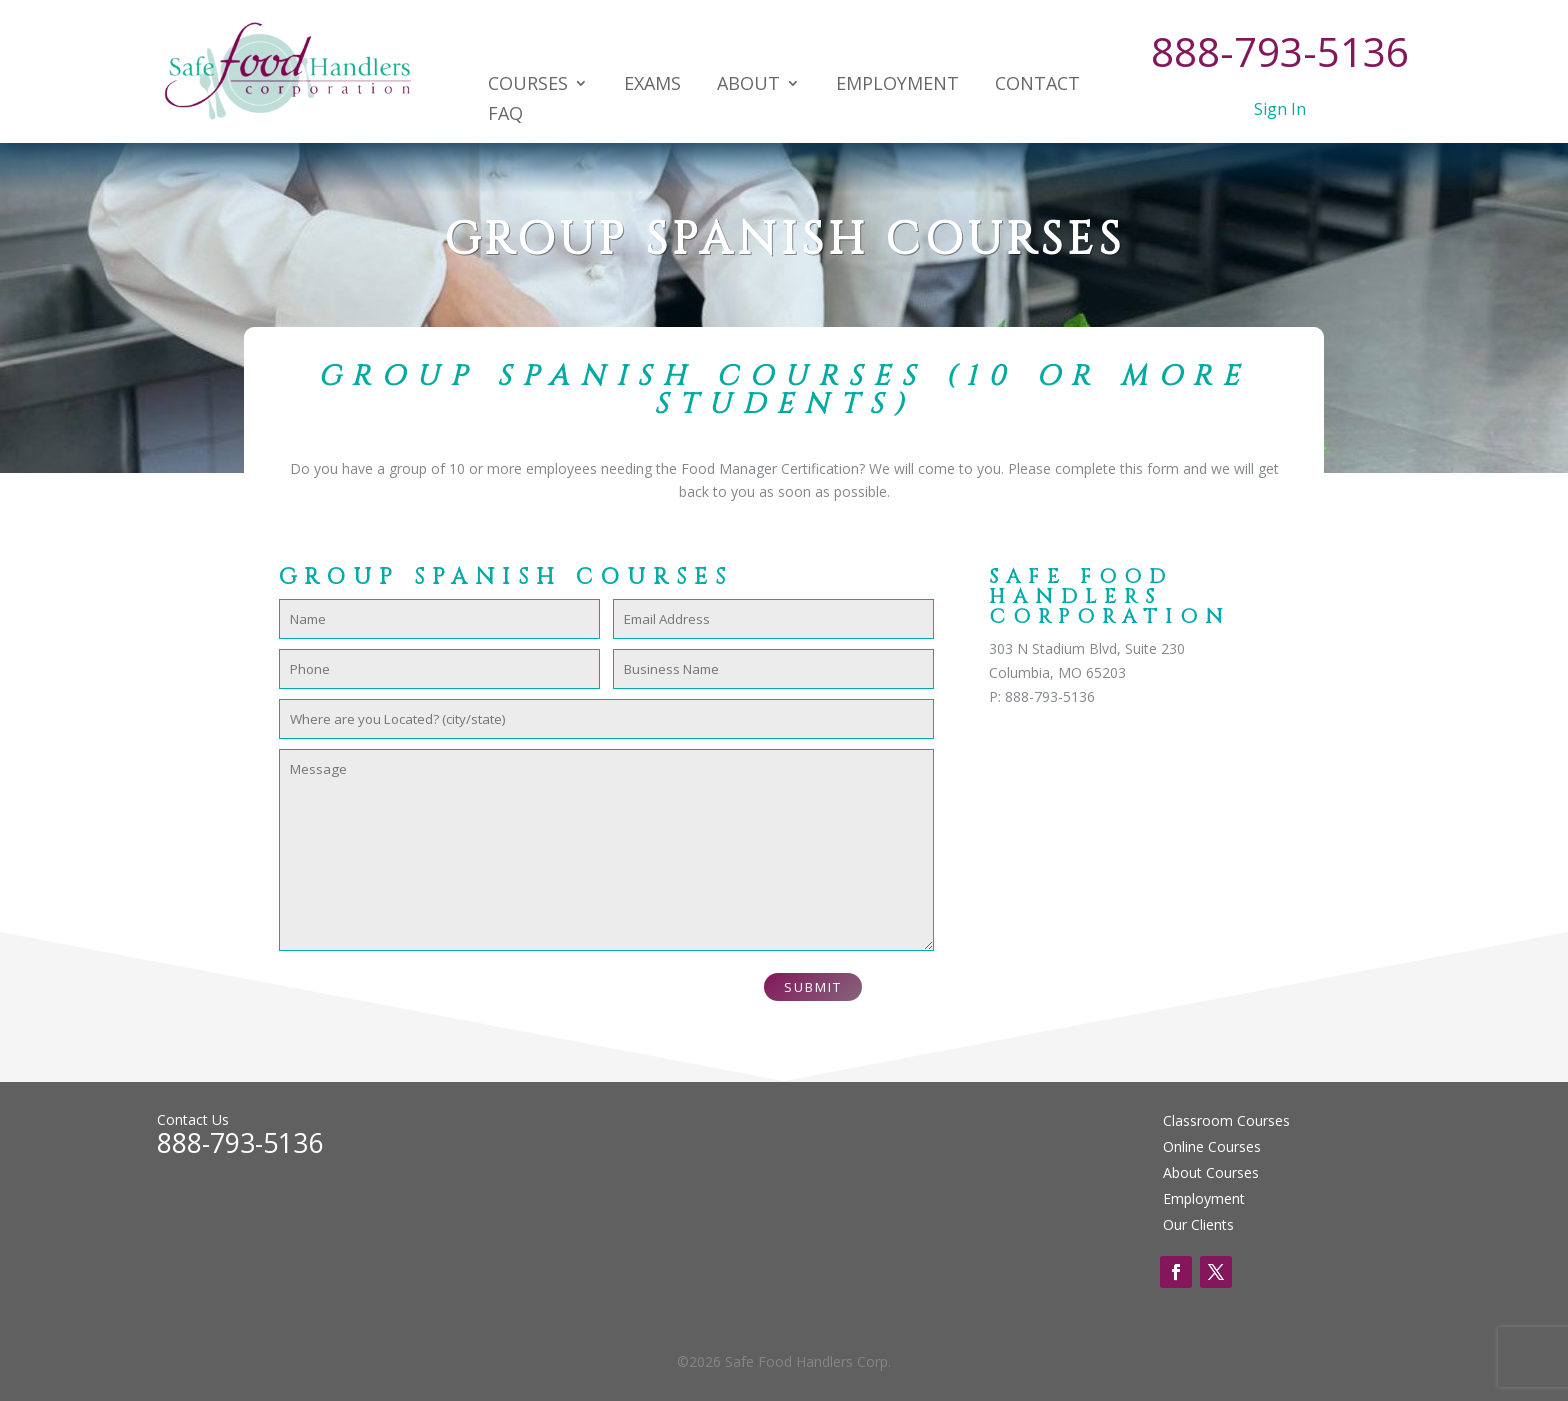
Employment (897, 85)
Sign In (1280, 109)
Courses (528, 85)
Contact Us (193, 1119)
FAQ (505, 115)
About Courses (1211, 1172)
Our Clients (1198, 1224)
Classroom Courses (1226, 1120)
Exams (652, 85)
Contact (1037, 85)
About (748, 85)
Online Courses (1212, 1146)
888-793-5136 (1280, 51)
